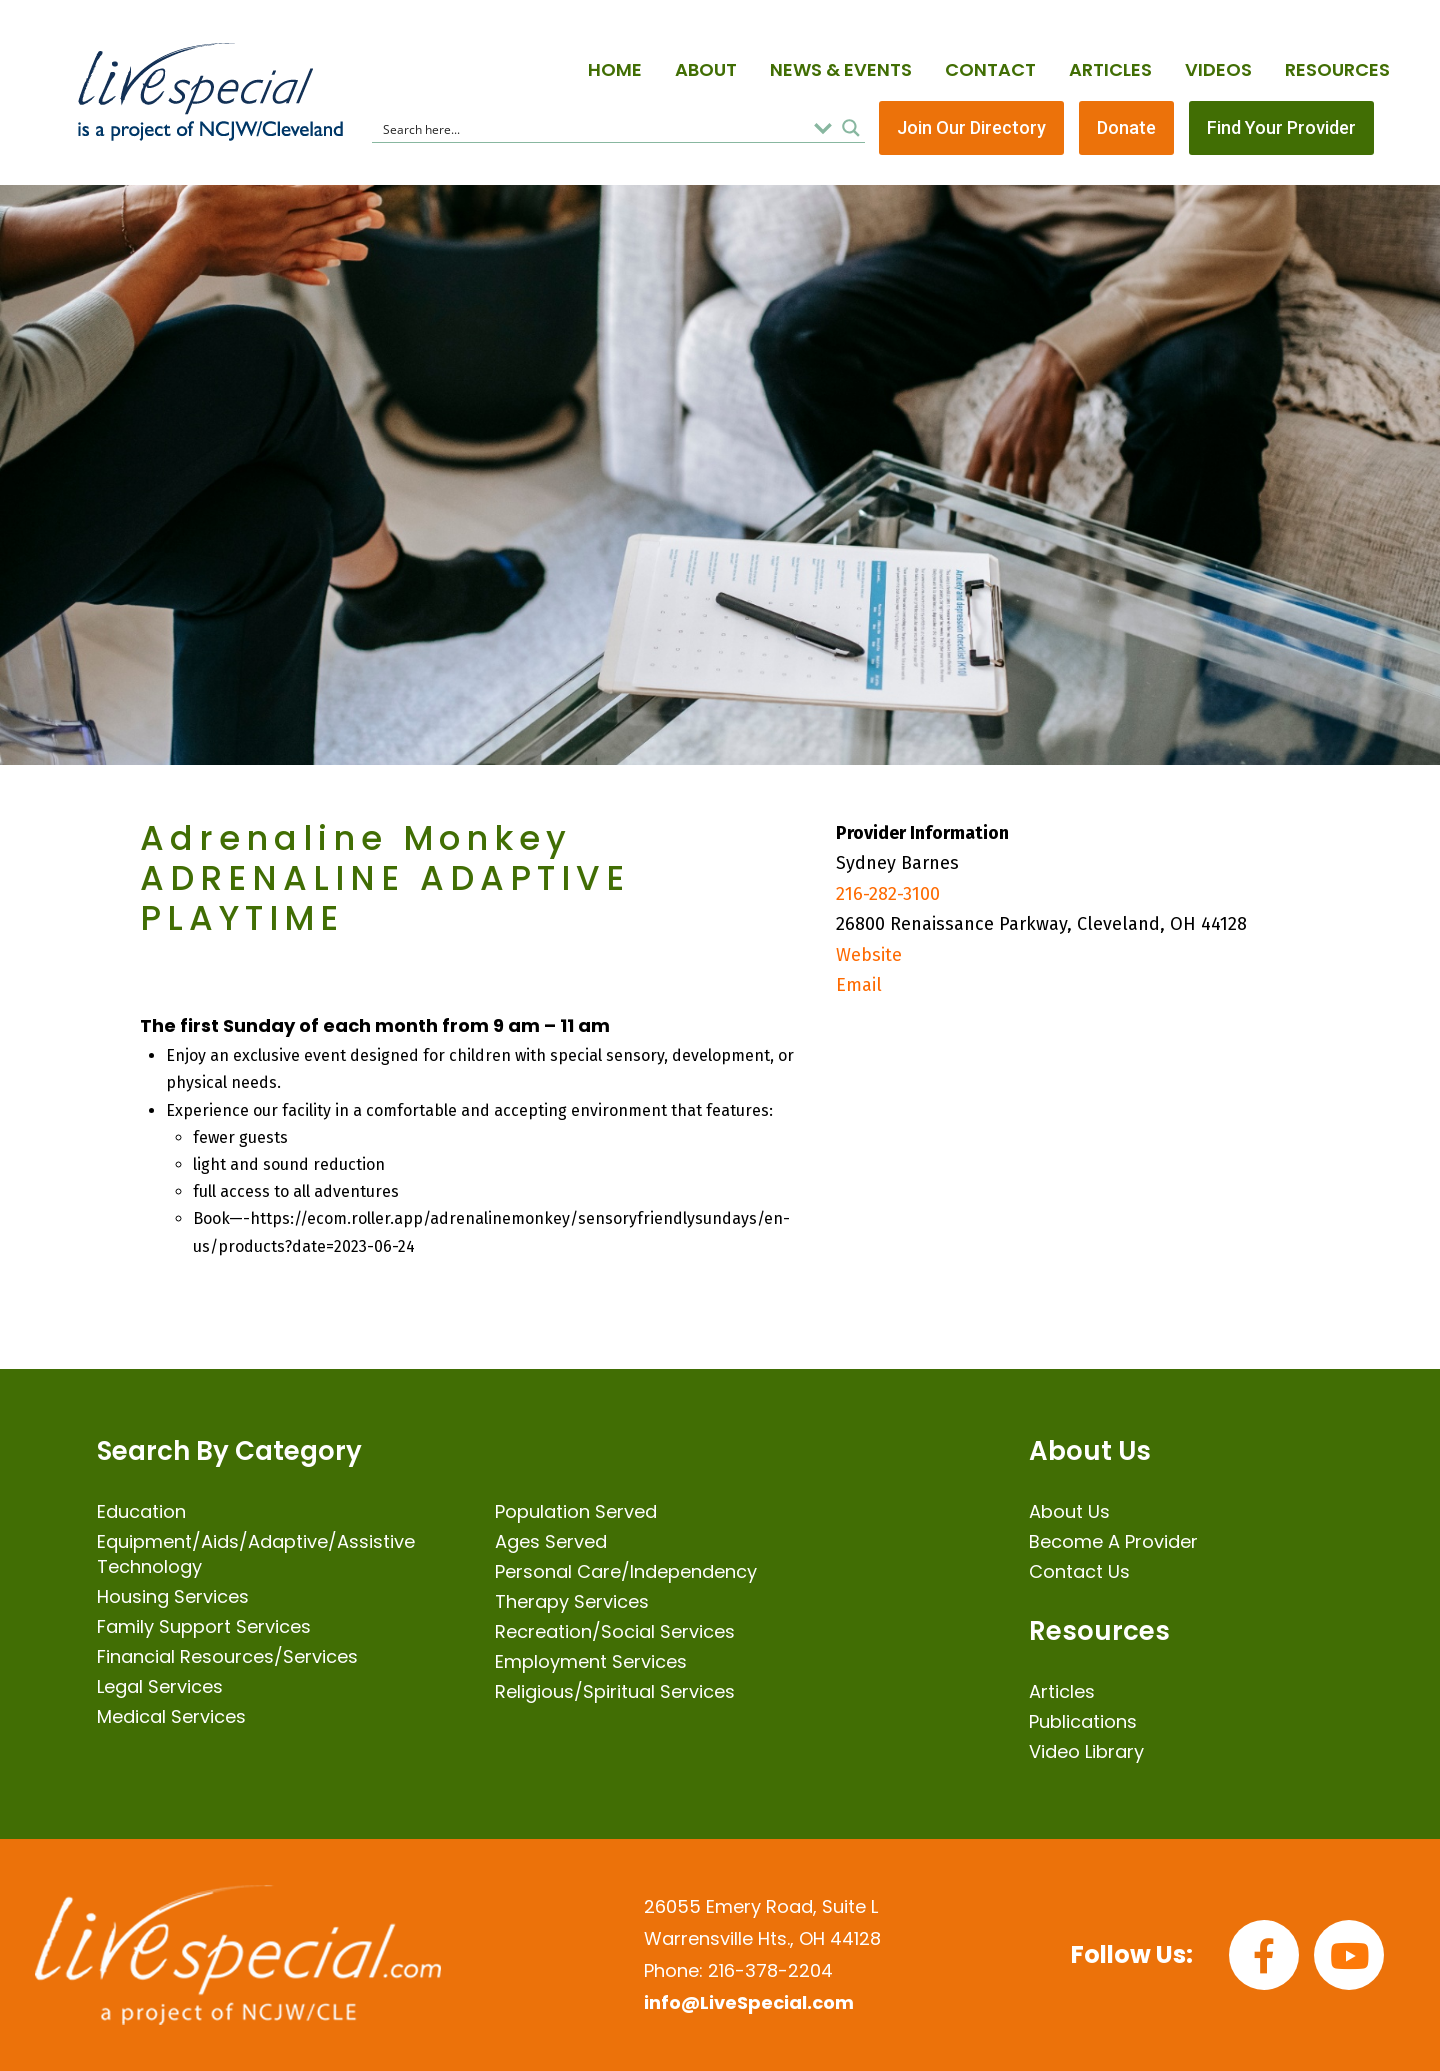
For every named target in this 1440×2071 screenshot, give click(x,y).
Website (869, 955)
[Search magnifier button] (851, 128)
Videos (1218, 69)
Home (615, 69)
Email (859, 985)
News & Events (841, 69)
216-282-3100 (888, 894)
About (706, 69)
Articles (1110, 69)
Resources (1337, 69)
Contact (990, 69)
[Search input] (591, 128)
